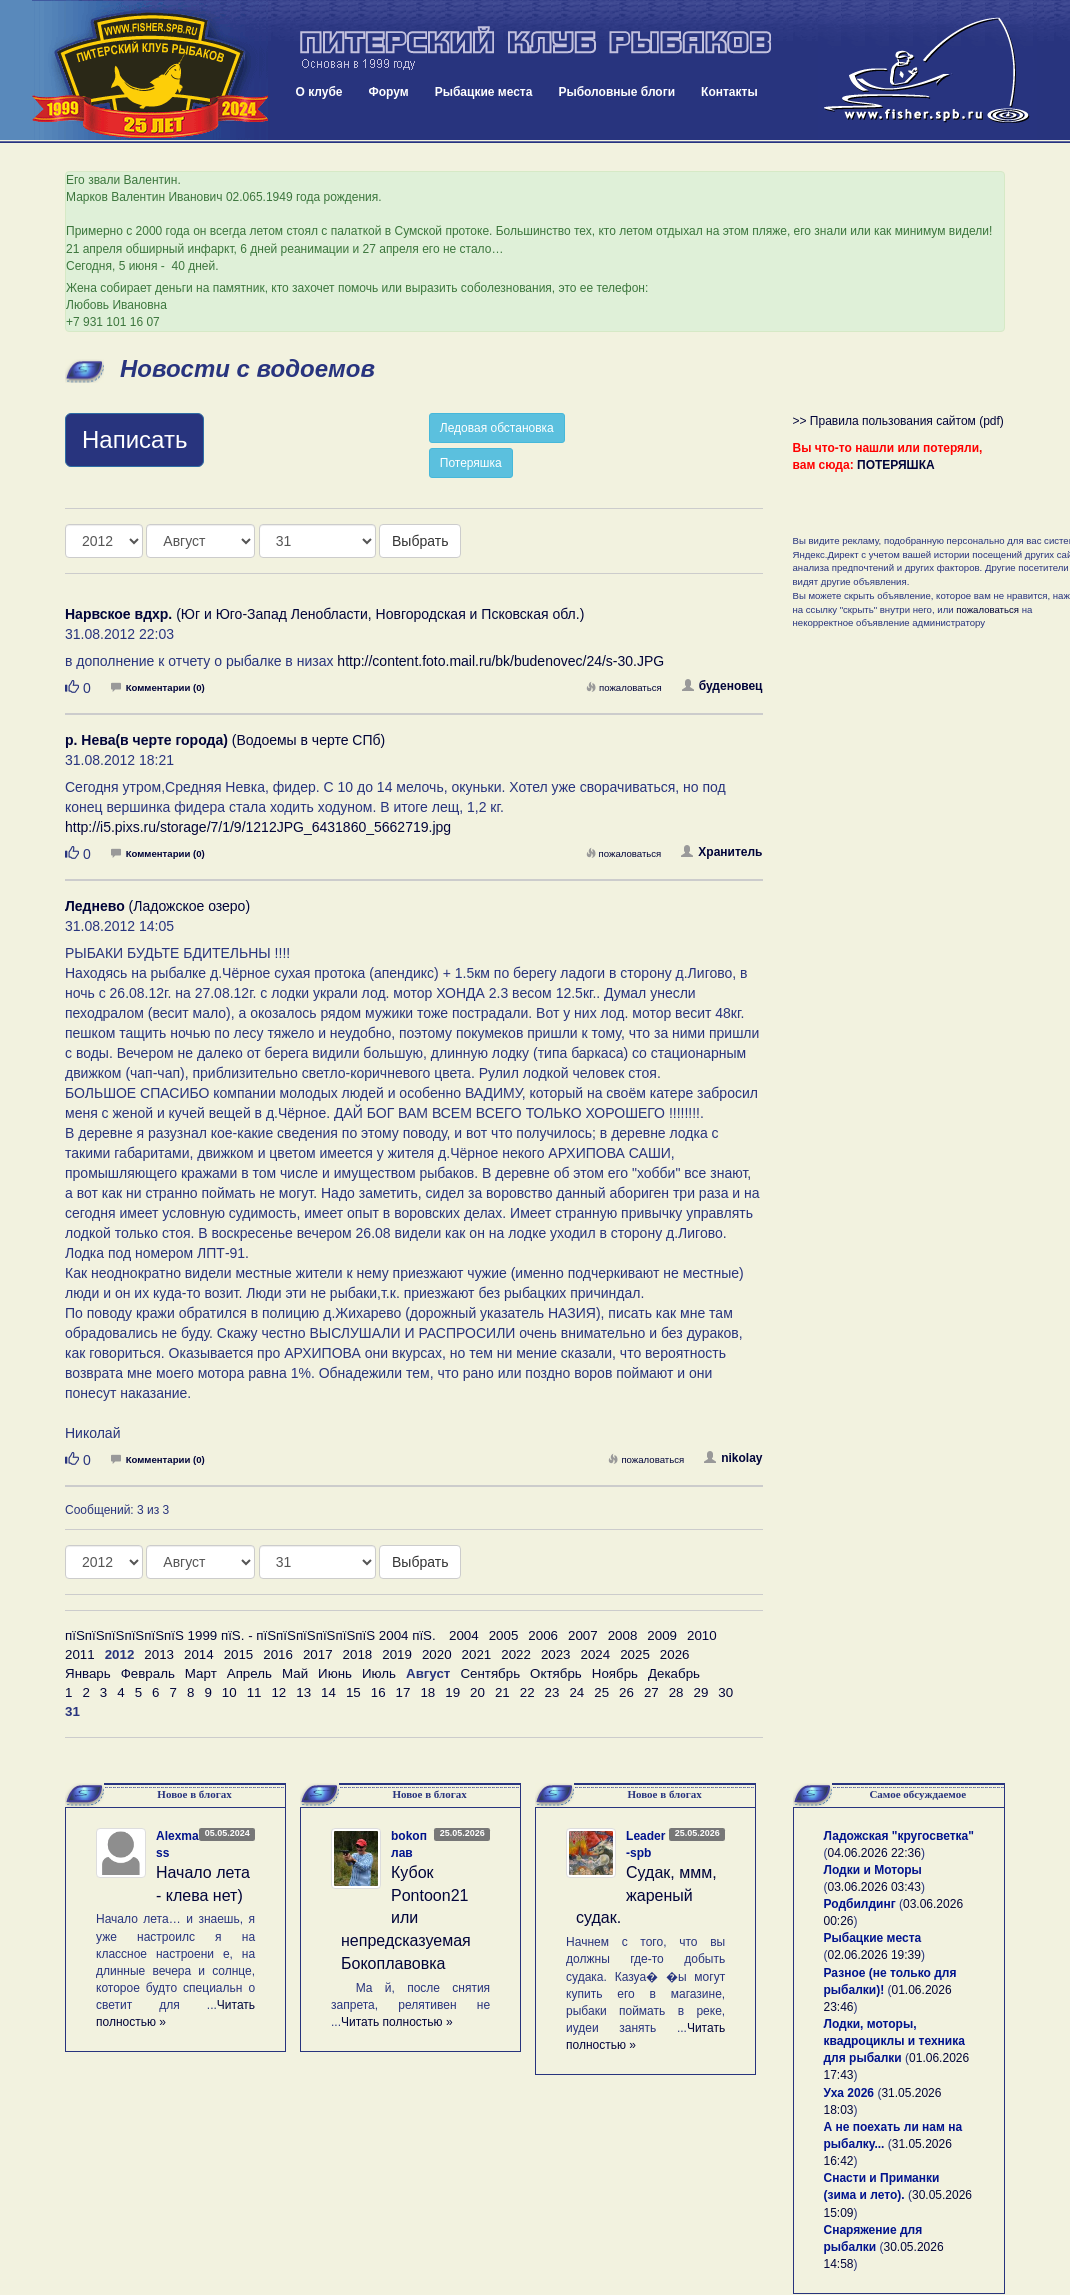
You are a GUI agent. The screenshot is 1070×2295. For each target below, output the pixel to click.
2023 (556, 1654)
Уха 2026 (849, 2093)
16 (378, 1692)
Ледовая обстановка (497, 428)
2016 (278, 1654)
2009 (662, 1635)
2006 (543, 1635)
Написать (134, 439)
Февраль (148, 1673)
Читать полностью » (397, 2022)
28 (676, 1692)
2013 (159, 1654)
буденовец (722, 686)
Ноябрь (615, 1673)
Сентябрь (490, 1673)
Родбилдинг (860, 1904)
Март (201, 1673)
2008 (623, 1635)
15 (353, 1692)
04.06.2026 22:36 (874, 1853)
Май (295, 1673)
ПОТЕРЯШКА (896, 465)
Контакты (729, 92)
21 (502, 1692)
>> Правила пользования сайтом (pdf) (898, 421)
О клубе (319, 92)
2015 (239, 1654)
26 (626, 1692)
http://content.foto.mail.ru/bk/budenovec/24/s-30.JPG (500, 661)
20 (477, 1692)
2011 (80, 1654)
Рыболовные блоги (616, 92)
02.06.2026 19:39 (874, 1955)
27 (651, 1692)
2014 (199, 1654)
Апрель (249, 1673)
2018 (358, 1654)
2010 (702, 1635)
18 (427, 1692)
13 (303, 1692)
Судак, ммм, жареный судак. (646, 1895)
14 (328, 1692)
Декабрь (674, 1673)
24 (576, 1692)
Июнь (335, 1673)
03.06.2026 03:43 (874, 1887)
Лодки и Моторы (873, 1870)
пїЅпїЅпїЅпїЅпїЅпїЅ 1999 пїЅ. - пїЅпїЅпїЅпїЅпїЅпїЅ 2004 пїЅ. (250, 1635)
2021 (477, 1654)
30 (725, 1692)
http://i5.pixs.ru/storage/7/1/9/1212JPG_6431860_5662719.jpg (258, 827)
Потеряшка (471, 463)
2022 (516, 1654)
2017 (318, 1654)
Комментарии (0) (158, 687)
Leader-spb (645, 1844)
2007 (583, 1635)
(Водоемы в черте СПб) (225, 740)
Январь (88, 1673)
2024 (596, 1654)
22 (527, 1692)
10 (229, 1692)
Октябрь (556, 1673)
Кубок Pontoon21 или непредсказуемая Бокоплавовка (406, 1918)
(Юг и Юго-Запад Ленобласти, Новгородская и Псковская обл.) (324, 614)
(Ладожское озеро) (157, 906)
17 (403, 1692)
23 (552, 1692)
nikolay (733, 1458)
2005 (504, 1635)
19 (452, 1692)
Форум (389, 92)
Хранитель (721, 852)
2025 (635, 1654)
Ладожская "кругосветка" (899, 1836)
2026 (675, 1654)
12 (278, 1692)
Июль (379, 1673)
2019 (397, 1654)
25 (601, 1692)
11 (254, 1692)
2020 (437, 1654)
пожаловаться (624, 687)
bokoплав (409, 1844)
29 (701, 1692)
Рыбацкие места (484, 92)
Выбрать (420, 541)
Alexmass (177, 1844)
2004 (464, 1635)
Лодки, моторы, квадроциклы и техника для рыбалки (894, 2041)
